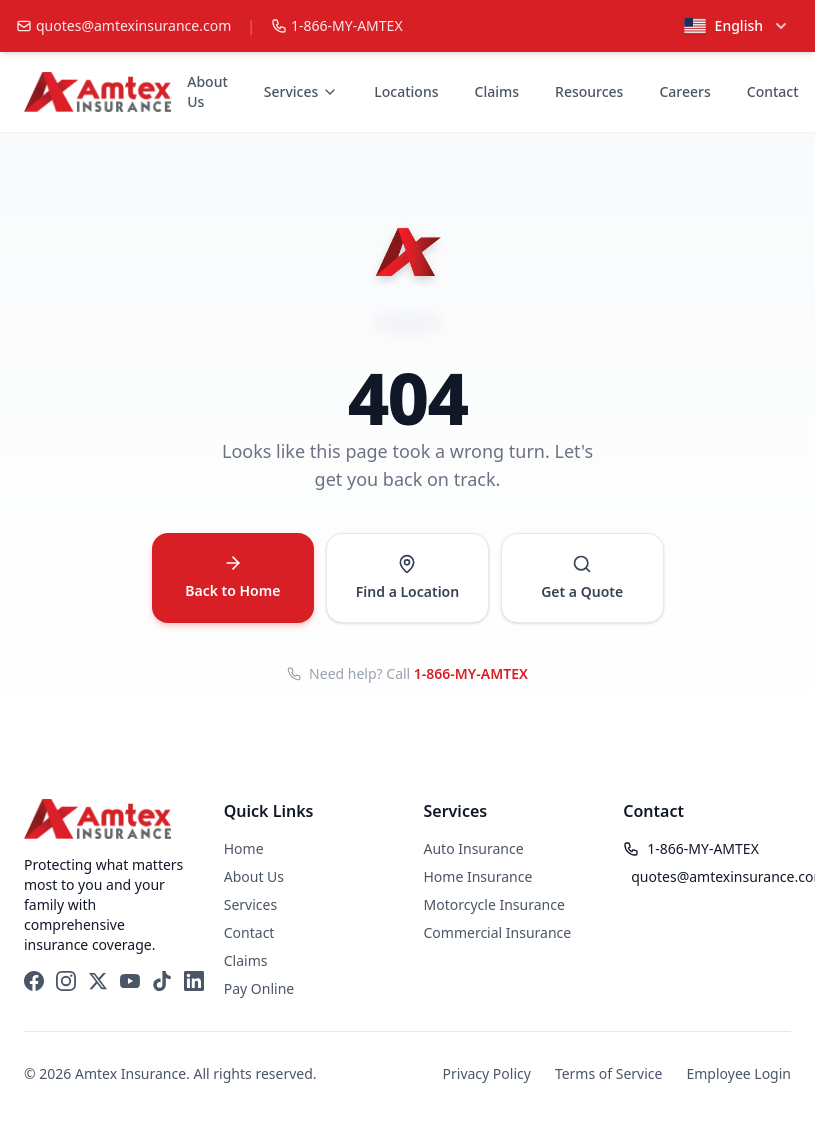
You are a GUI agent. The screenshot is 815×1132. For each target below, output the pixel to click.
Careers (684, 91)
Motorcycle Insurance (494, 904)
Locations (406, 91)
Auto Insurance (474, 848)
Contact (773, 91)
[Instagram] (66, 981)
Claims (497, 91)
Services (301, 91)
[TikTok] (162, 981)
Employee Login (738, 1073)
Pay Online (259, 988)
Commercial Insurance (498, 932)
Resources (589, 91)
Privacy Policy (487, 1073)
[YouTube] (130, 981)
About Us (207, 91)
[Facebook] (34, 981)
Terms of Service (609, 1073)
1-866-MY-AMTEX (471, 673)
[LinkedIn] (194, 981)
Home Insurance (478, 876)
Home (244, 848)
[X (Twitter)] (98, 981)
